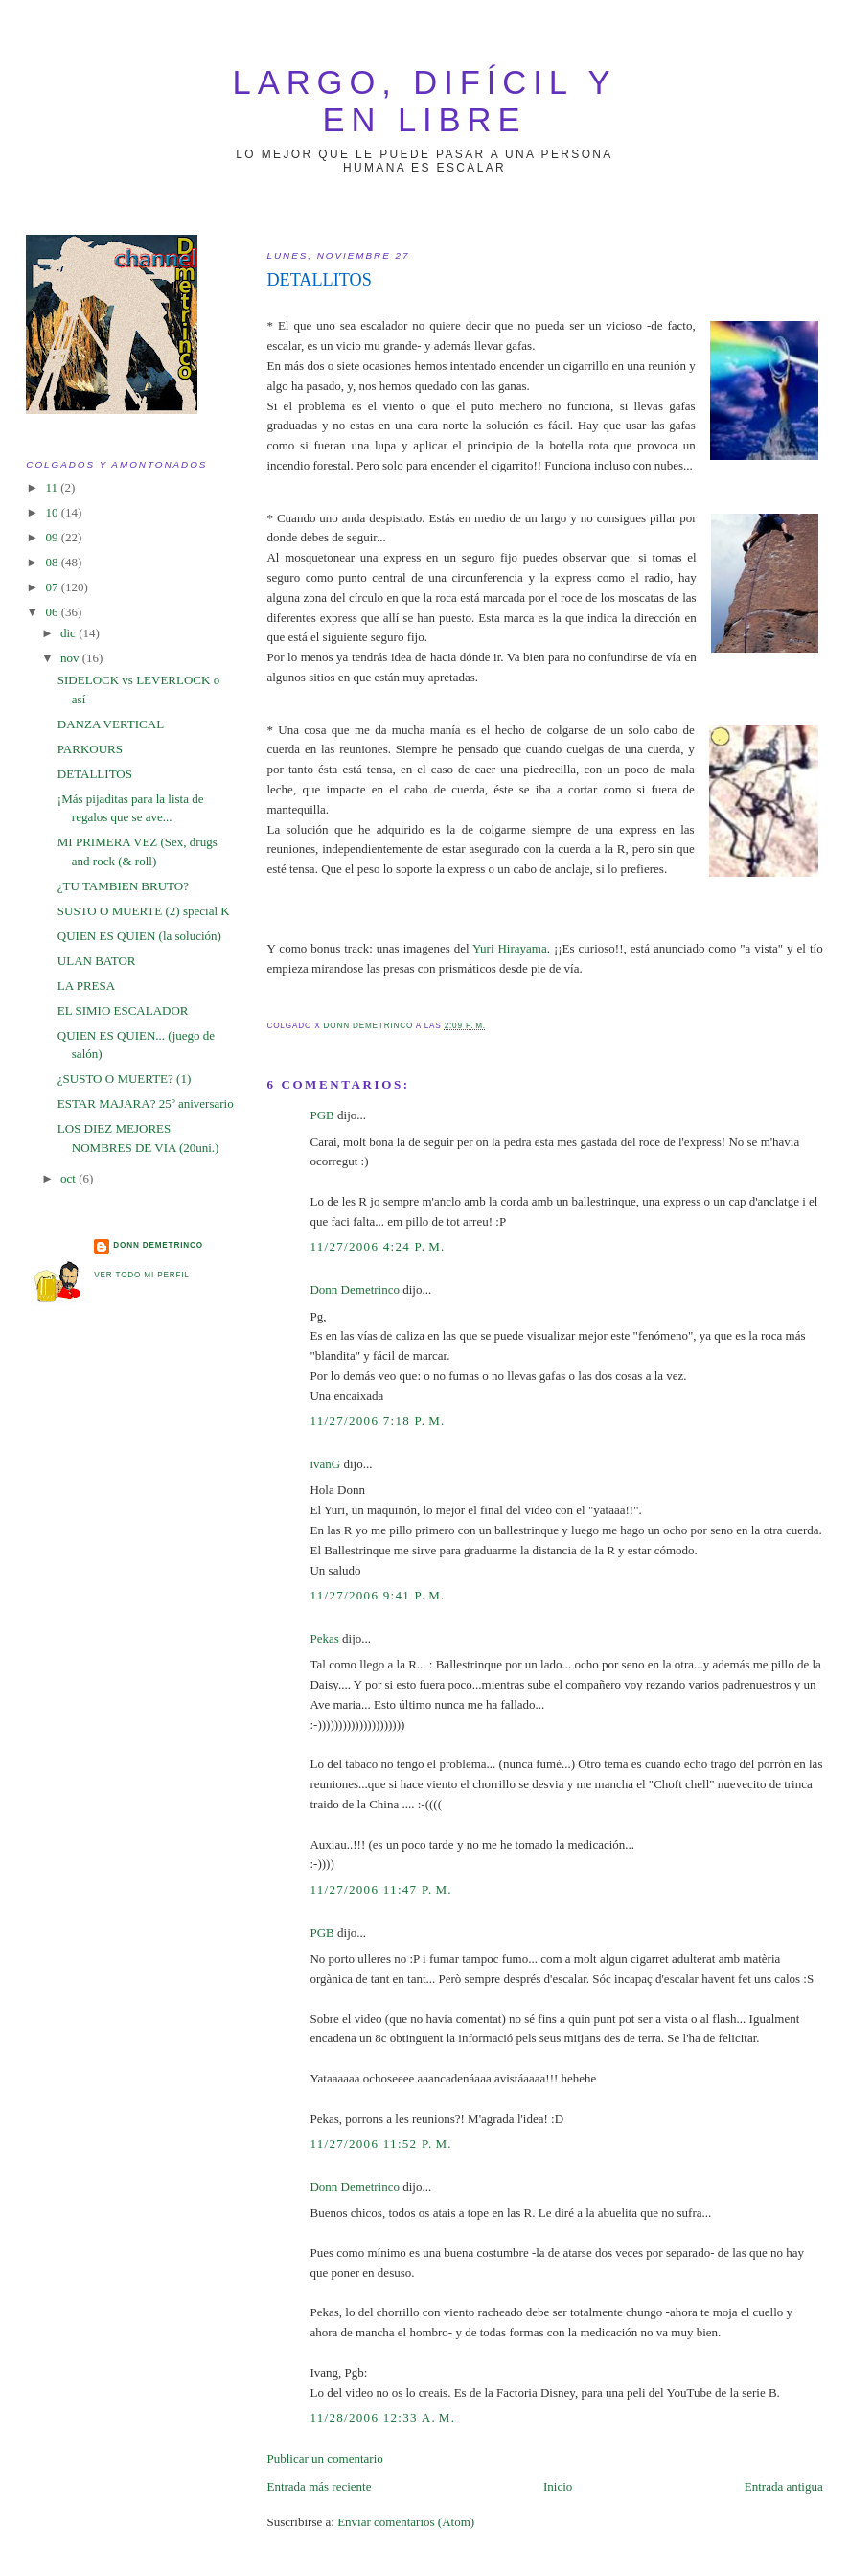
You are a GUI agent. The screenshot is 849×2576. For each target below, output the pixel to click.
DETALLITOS (94, 774)
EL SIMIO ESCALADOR (123, 1010)
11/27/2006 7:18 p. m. (377, 1421)
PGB (321, 1115)
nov (71, 658)
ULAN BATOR (96, 961)
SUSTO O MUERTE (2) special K (143, 911)
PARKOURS (90, 749)
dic (69, 633)
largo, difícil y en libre (425, 101)
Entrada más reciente (318, 2486)
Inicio (557, 2486)
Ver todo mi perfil (141, 1275)
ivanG (325, 1464)
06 (52, 612)
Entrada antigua (784, 2486)
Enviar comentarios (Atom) (405, 2522)
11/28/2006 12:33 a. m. (382, 2417)
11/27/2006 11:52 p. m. (380, 2143)
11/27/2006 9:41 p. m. (377, 1595)
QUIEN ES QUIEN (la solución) (139, 936)
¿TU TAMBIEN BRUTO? (123, 886)
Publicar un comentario (324, 2458)
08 (52, 562)
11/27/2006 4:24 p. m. (377, 1246)
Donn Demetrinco (355, 1289)
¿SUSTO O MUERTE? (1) (124, 1078)
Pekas (324, 1638)
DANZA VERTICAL (110, 724)
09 (52, 537)
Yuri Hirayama (509, 948)
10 (52, 512)
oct (69, 1178)
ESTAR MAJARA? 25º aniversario (145, 1103)
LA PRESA (86, 985)
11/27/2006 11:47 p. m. (380, 1889)
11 (52, 487)
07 (52, 587)
